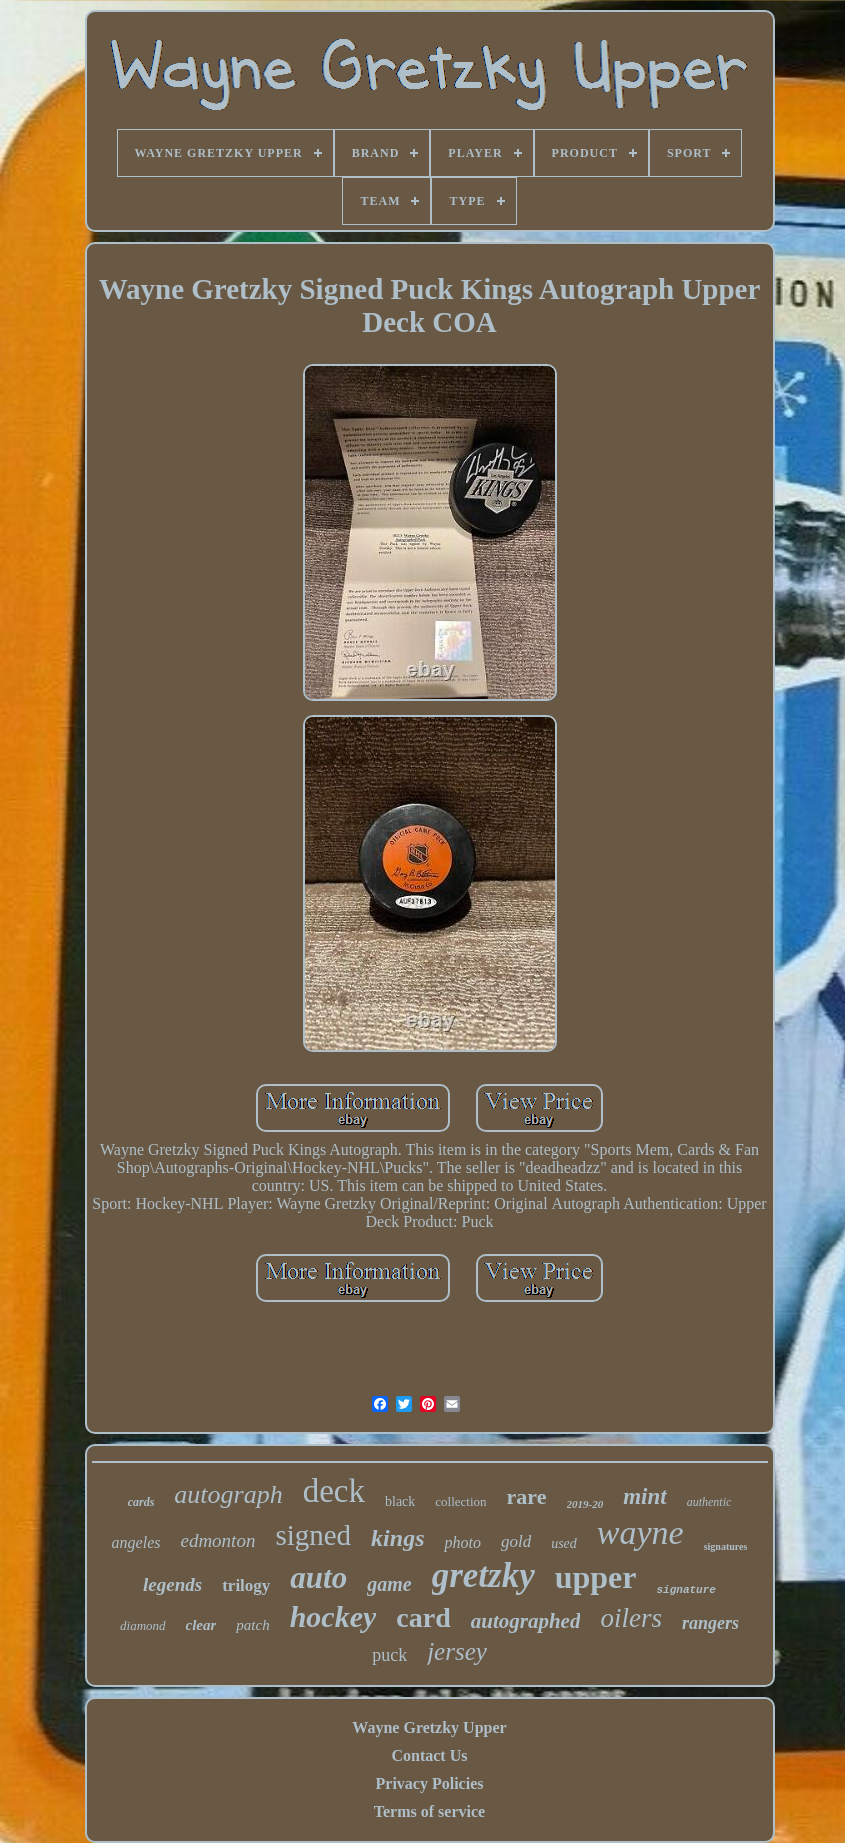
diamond (143, 1625)
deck (334, 1491)
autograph (228, 1494)
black (400, 1501)
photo (462, 1542)
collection (460, 1501)
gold (516, 1541)
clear (201, 1625)
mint (644, 1496)
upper (596, 1577)
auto (318, 1577)
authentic (709, 1502)
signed (313, 1535)
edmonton (217, 1540)
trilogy (246, 1585)
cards (141, 1502)
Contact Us (429, 1755)
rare (527, 1496)
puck (389, 1655)
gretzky (483, 1575)
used (564, 1543)
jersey (457, 1651)
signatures (726, 1546)
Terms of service (429, 1811)
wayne (640, 1532)
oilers (631, 1618)
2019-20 (585, 1504)
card (423, 1617)
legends (172, 1584)
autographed (526, 1621)
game (389, 1584)
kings (397, 1538)
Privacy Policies (430, 1783)
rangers (710, 1623)
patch (252, 1625)
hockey (333, 1616)
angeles (136, 1542)
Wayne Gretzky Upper (429, 1727)
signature (685, 1590)
